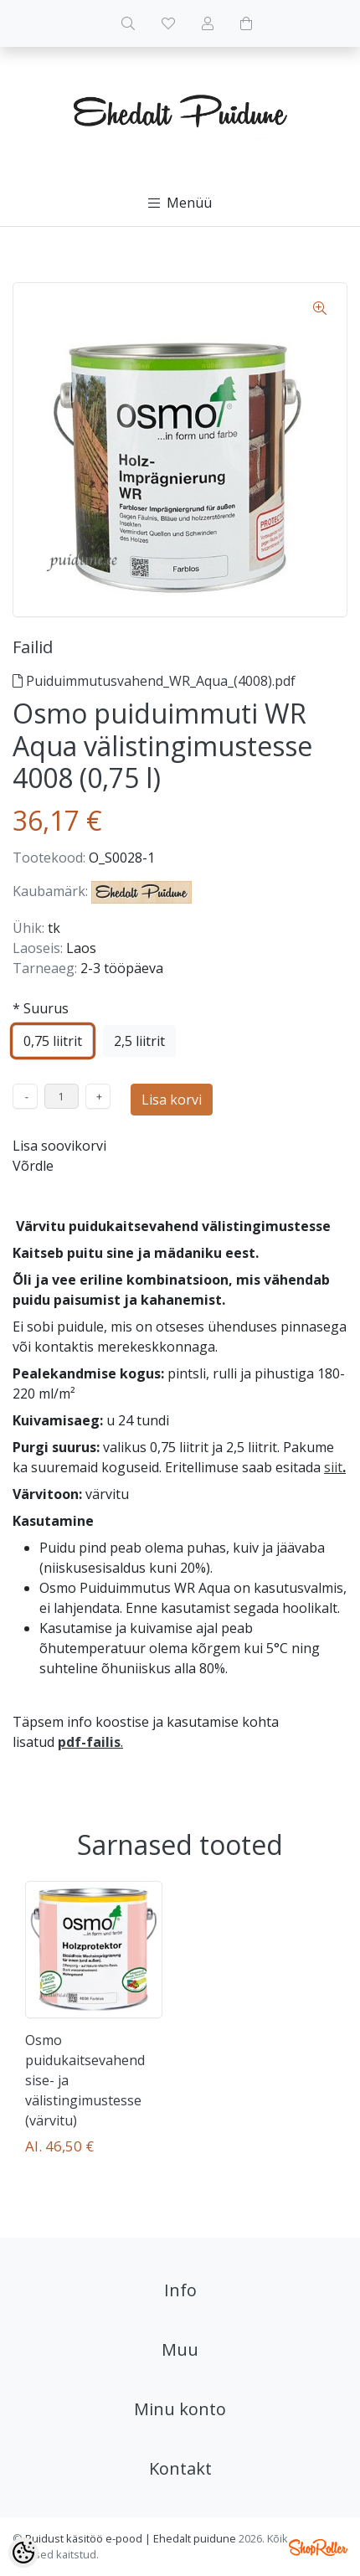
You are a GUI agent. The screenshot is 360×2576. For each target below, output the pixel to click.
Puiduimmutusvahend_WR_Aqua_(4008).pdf (154, 681)
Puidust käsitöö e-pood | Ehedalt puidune (130, 2538)
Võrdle (33, 1166)
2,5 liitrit (139, 1041)
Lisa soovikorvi (59, 1145)
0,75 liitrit (52, 1041)
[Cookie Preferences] (23, 2552)
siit (333, 1467)
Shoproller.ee (318, 2547)
